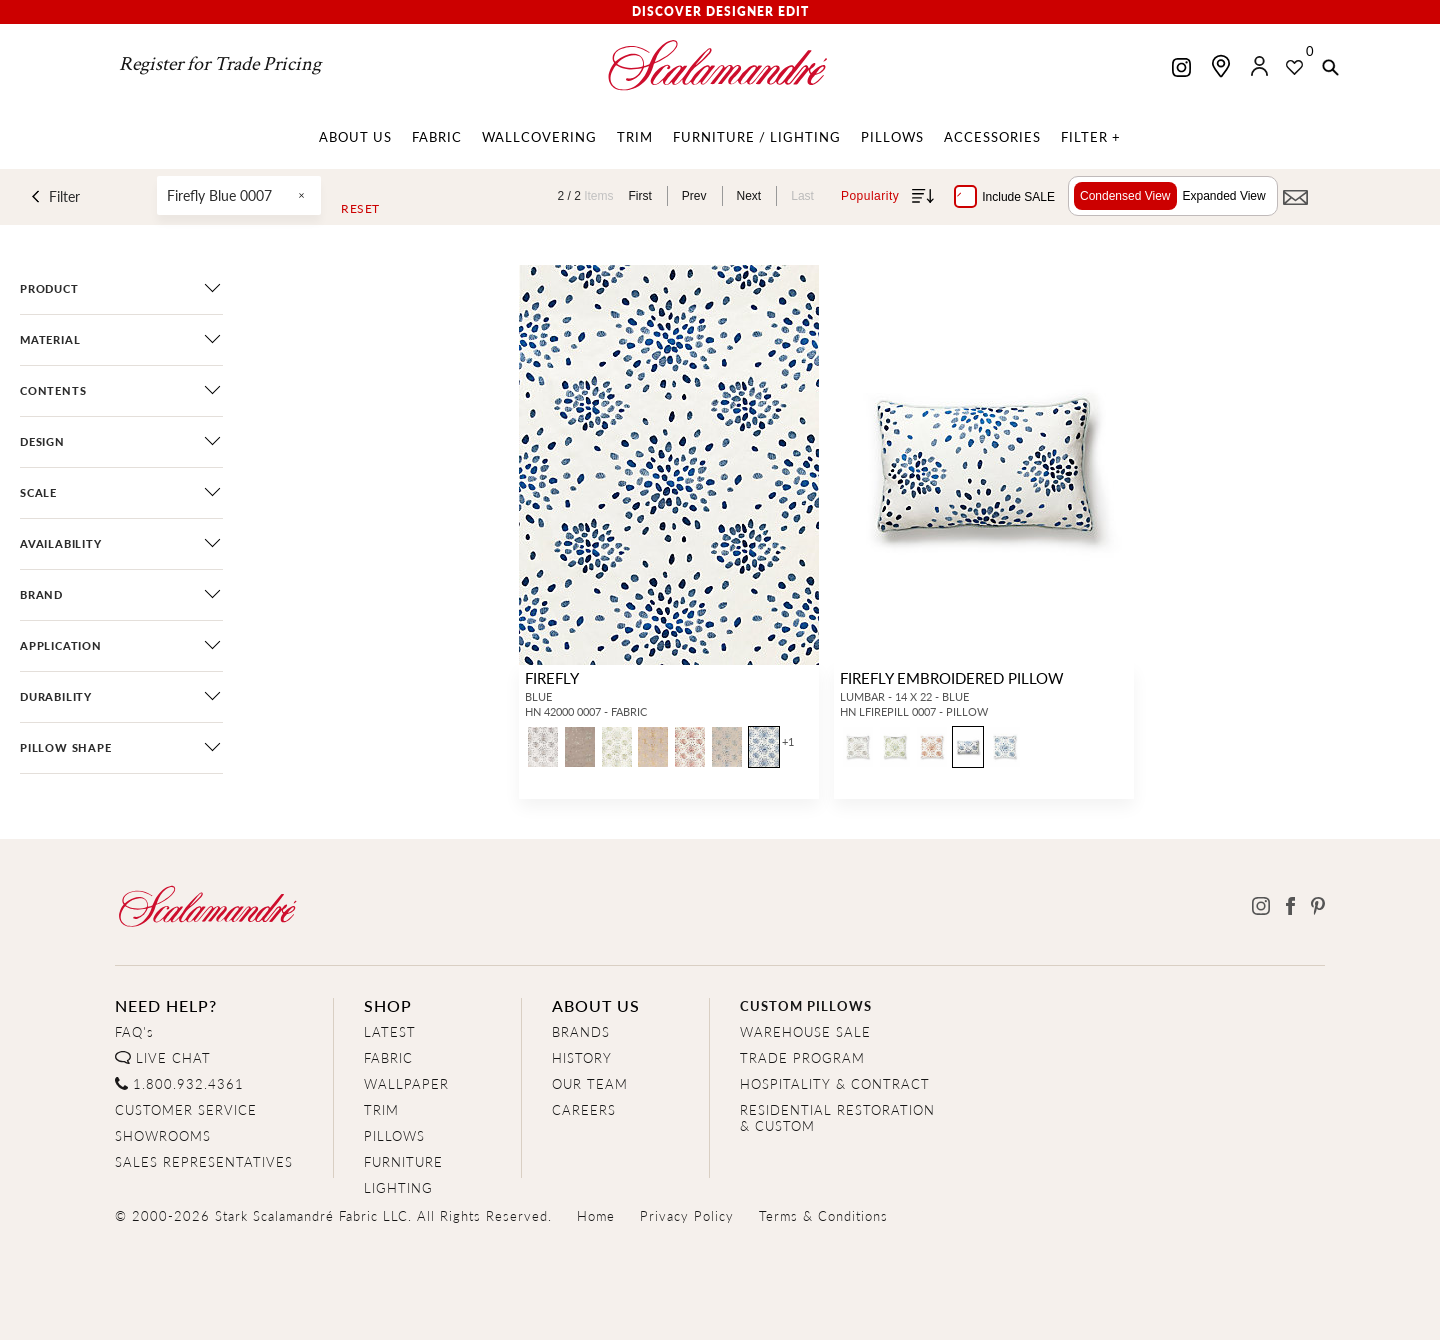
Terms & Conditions (823, 1215)
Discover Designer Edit (720, 11)
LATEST (390, 1031)
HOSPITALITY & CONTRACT (835, 1083)
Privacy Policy (687, 1215)
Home (596, 1215)
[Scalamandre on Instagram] (1181, 69)
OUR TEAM (590, 1083)
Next (749, 196)
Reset (360, 209)
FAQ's (134, 1031)
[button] (1330, 69)
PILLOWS (394, 1135)
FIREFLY (552, 677)
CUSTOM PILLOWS (806, 1005)
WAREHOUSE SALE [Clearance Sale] (805, 1031)
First (640, 196)
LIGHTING (398, 1187)
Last (802, 196)
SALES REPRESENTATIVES (204, 1161)
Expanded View (1224, 196)
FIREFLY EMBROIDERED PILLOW (952, 677)
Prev (694, 196)
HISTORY (582, 1057)
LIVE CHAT (173, 1057)
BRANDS (581, 1031)
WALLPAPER (406, 1083)
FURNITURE (403, 1161)
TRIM (381, 1109)
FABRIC (388, 1057)
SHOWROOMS (163, 1135)
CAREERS (584, 1109)
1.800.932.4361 (188, 1083)
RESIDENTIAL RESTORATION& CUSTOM (837, 1117)
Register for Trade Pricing (220, 64)
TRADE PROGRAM (802, 1057)
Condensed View (1125, 196)
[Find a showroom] (1221, 66)
